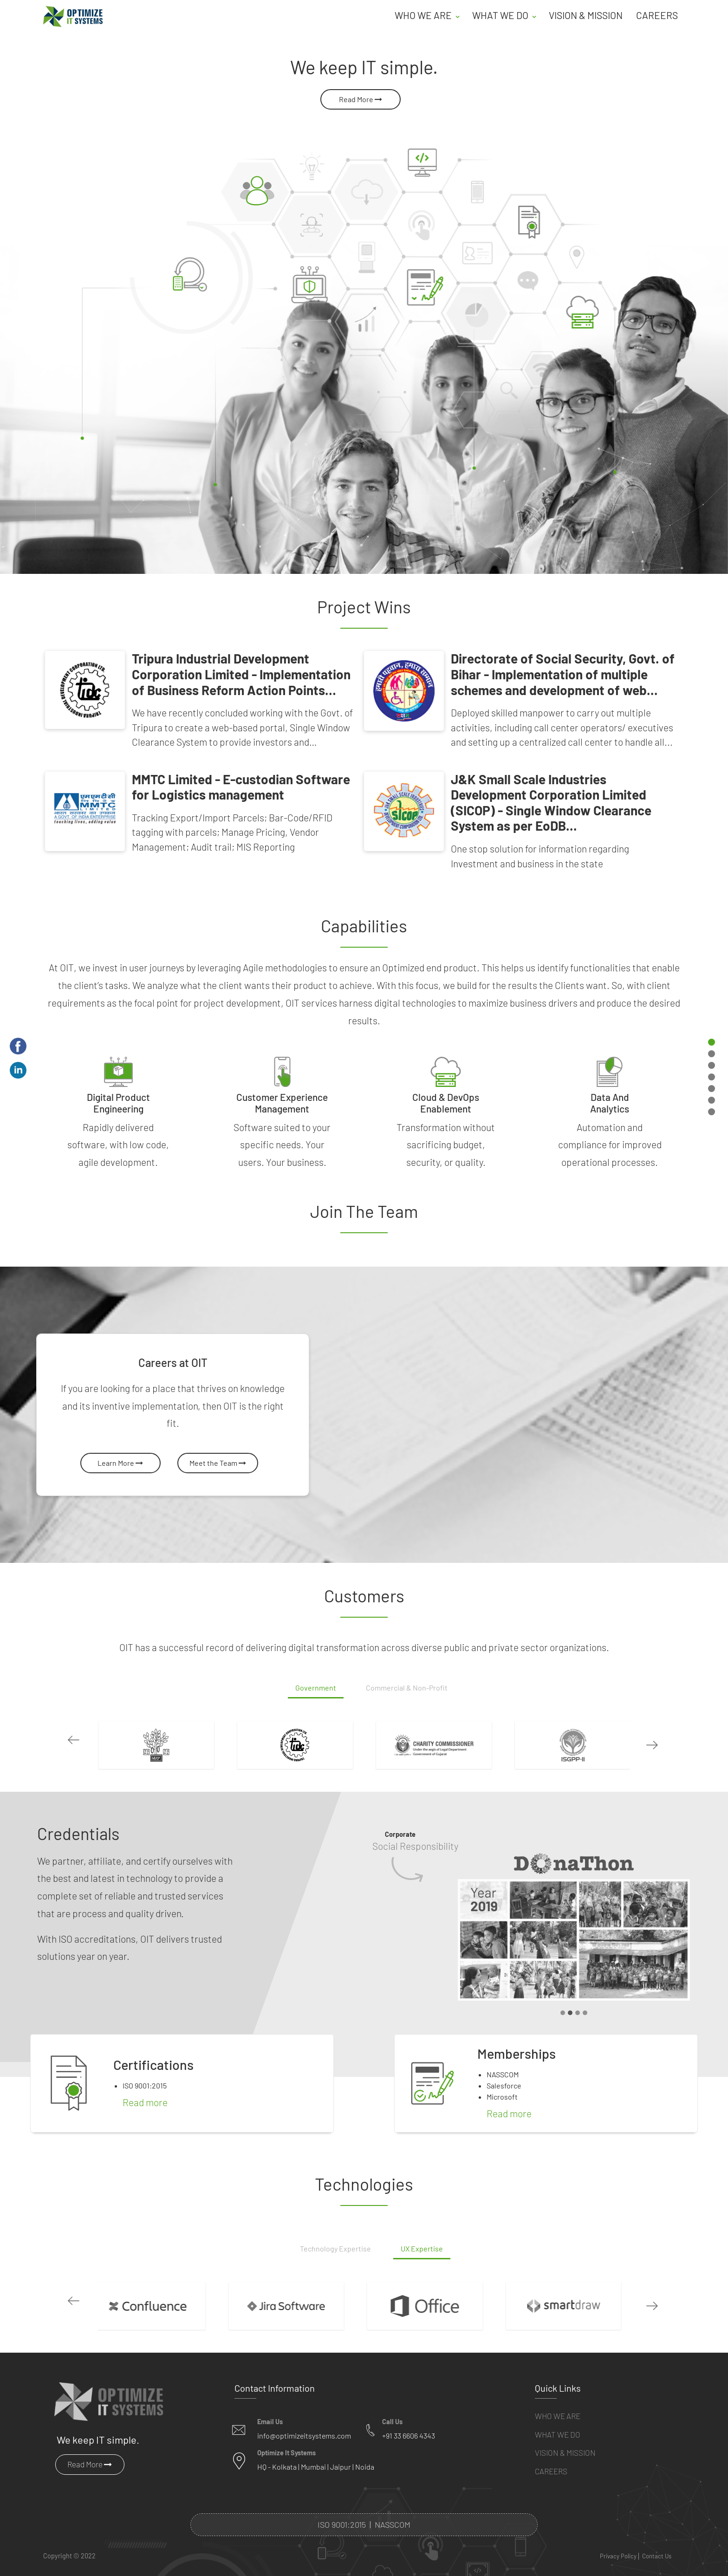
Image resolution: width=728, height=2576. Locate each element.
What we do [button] (501, 15)
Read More (360, 99)
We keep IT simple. (98, 2426)
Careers (657, 15)
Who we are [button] (424, 15)
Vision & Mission (586, 15)
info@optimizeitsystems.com (304, 2422)
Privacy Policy (618, 2543)
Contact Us (656, 2543)
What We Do (557, 2421)
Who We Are (557, 2402)
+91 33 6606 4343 (408, 2422)
